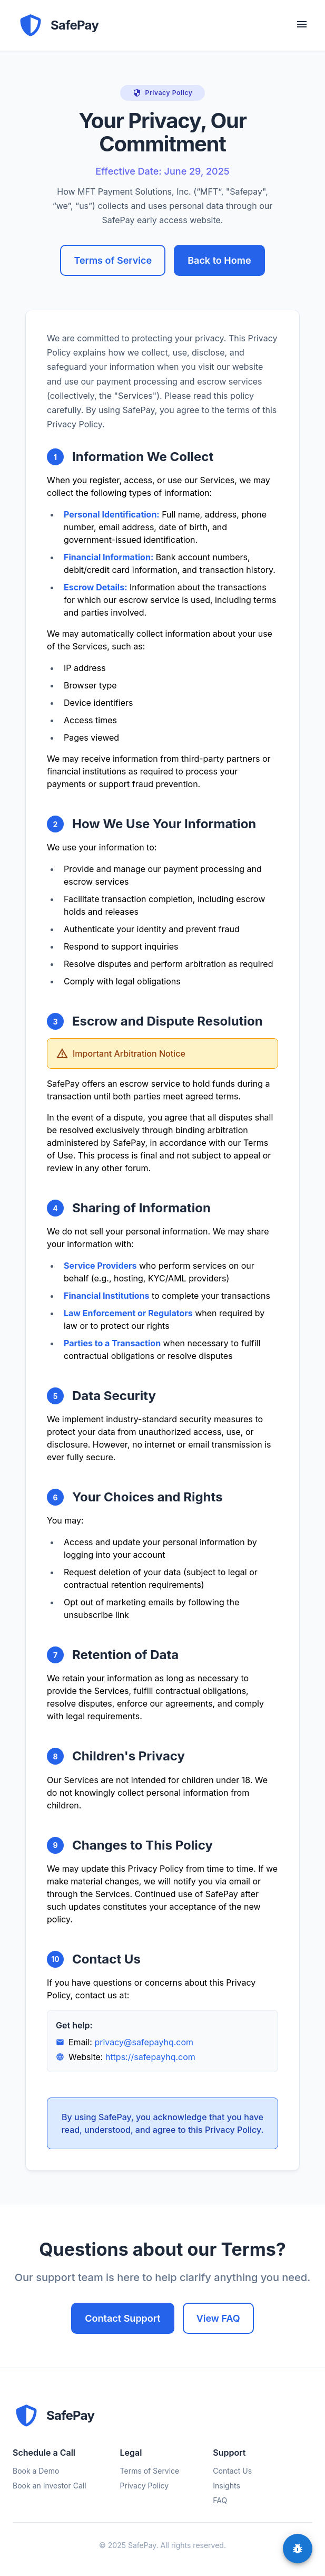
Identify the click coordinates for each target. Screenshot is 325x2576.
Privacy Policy (144, 2485)
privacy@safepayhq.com (143, 2042)
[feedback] (297, 2548)
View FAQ (218, 2318)
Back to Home (219, 260)
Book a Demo (36, 2470)
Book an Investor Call (49, 2485)
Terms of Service (113, 260)
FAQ (220, 2500)
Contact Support (122, 2318)
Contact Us (232, 2470)
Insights (226, 2485)
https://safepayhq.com (150, 2057)
